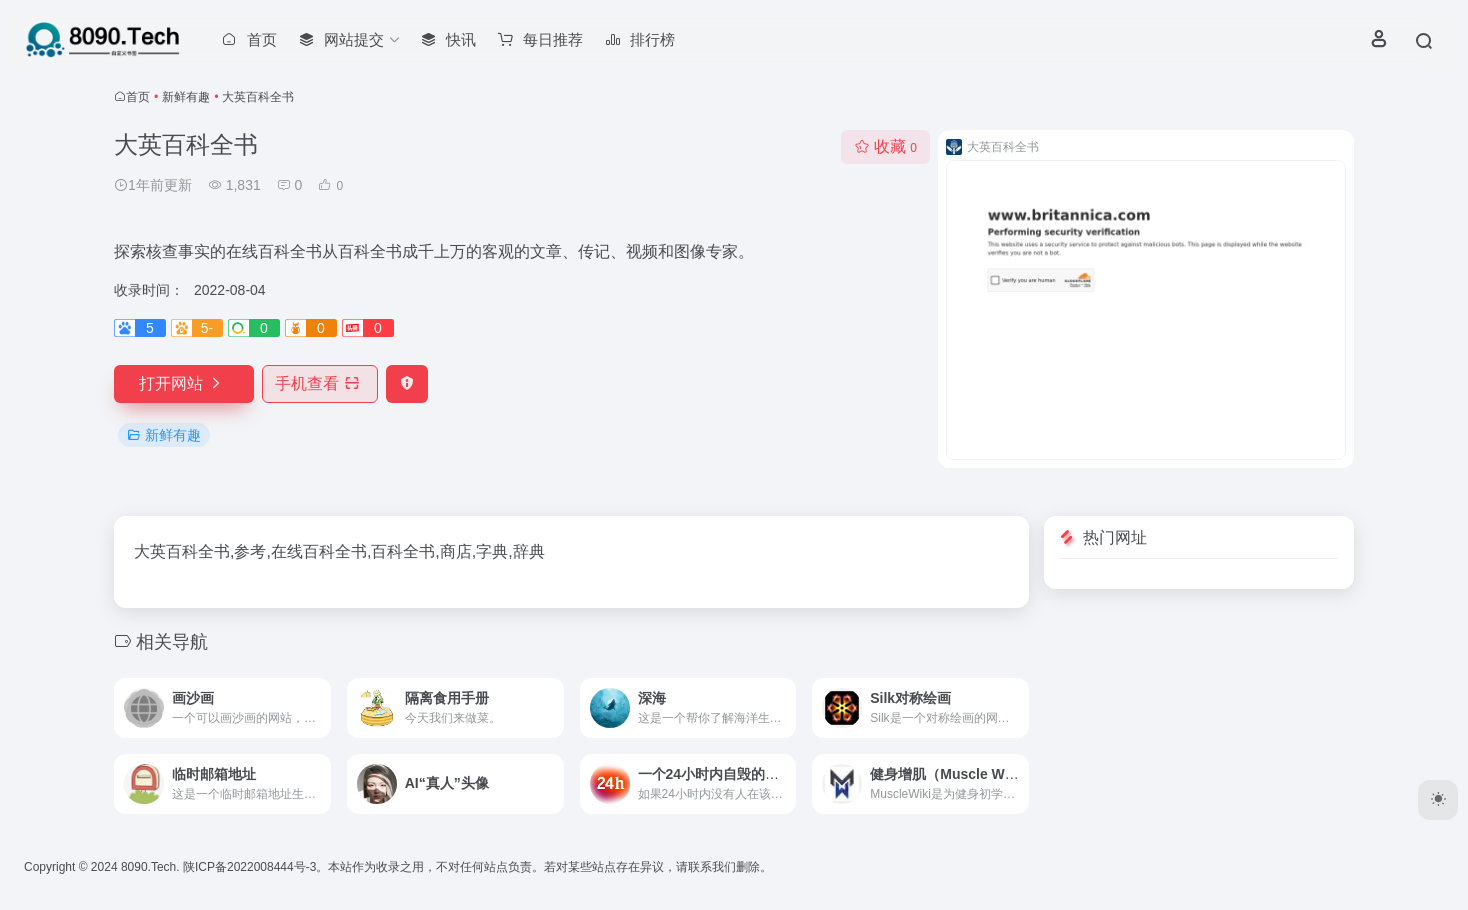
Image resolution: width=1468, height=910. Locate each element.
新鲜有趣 (186, 97)
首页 (138, 97)
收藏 (885, 146)
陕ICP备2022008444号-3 (249, 867)
